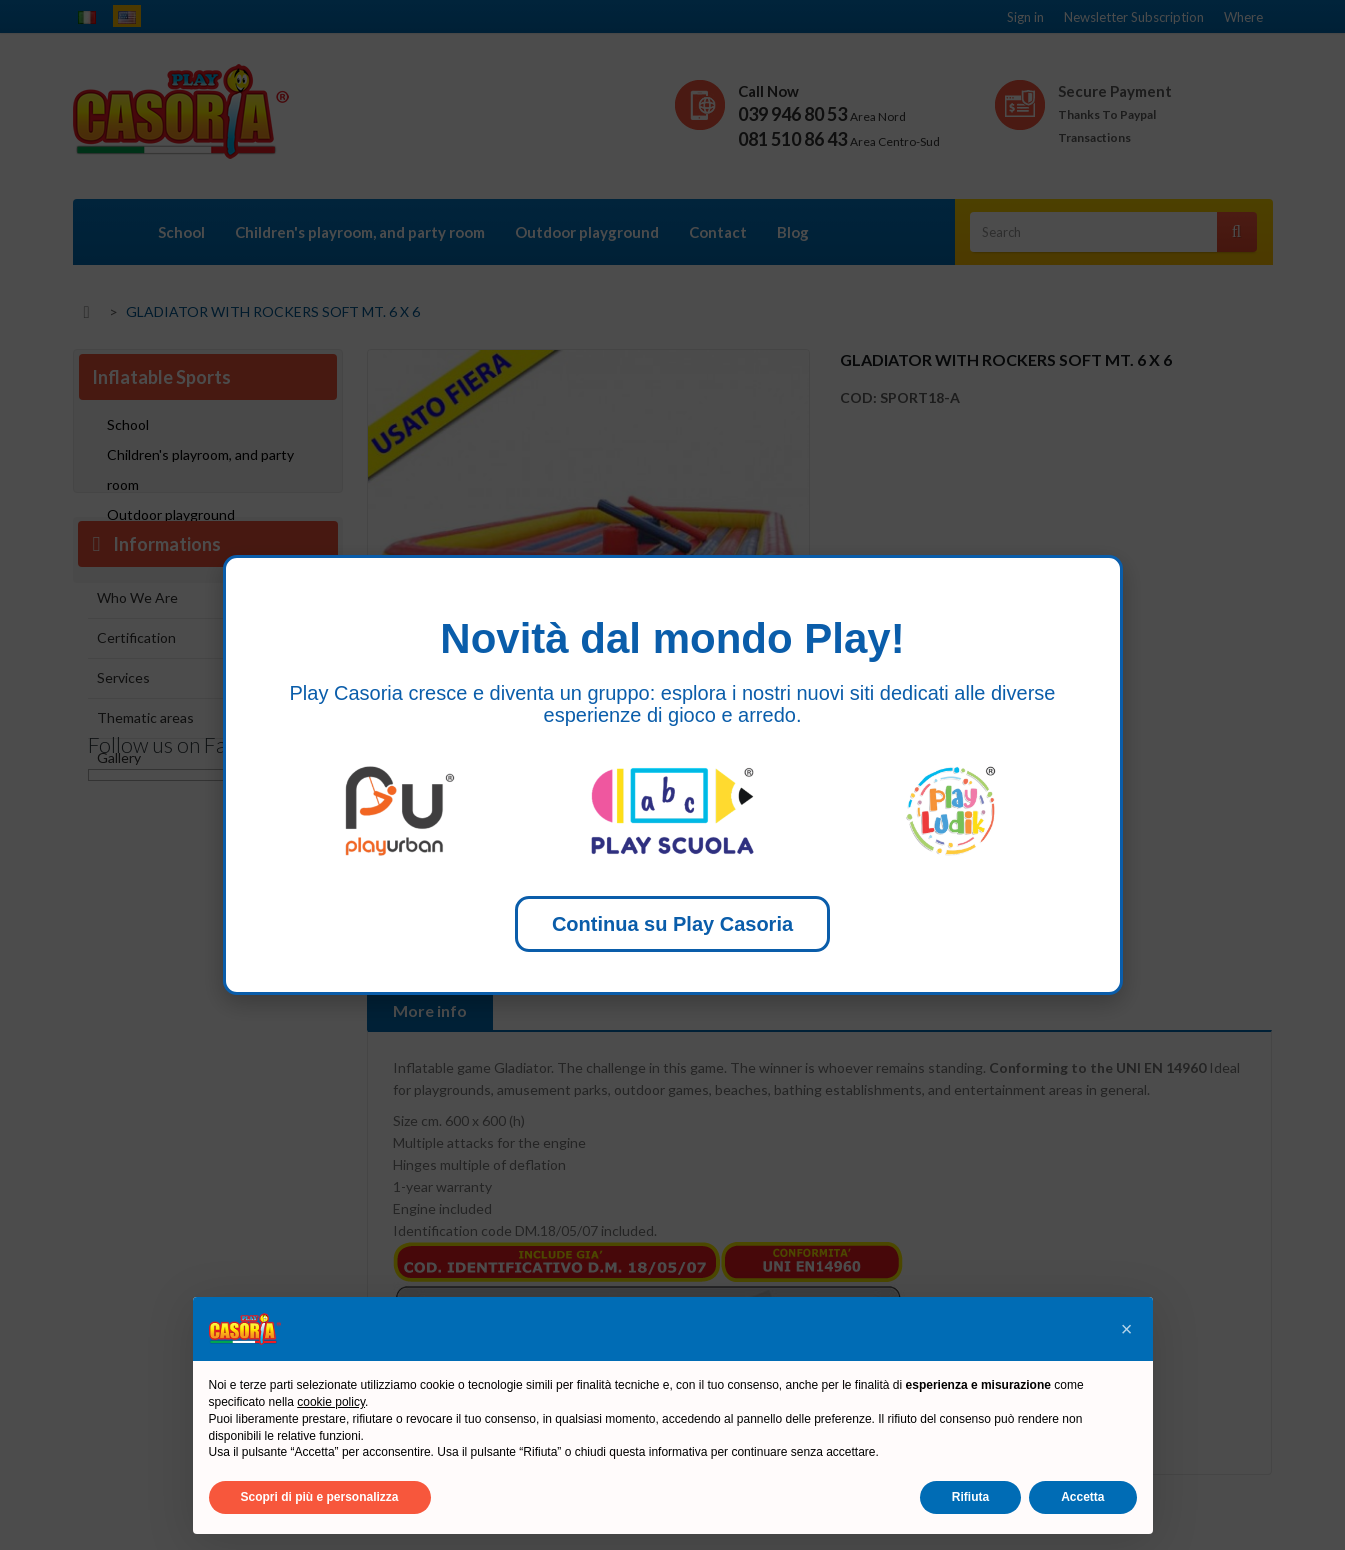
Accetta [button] (1082, 1497)
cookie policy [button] (331, 1402)
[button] (1127, 1329)
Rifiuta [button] (970, 1497)
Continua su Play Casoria (672, 924)
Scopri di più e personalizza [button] (320, 1497)
